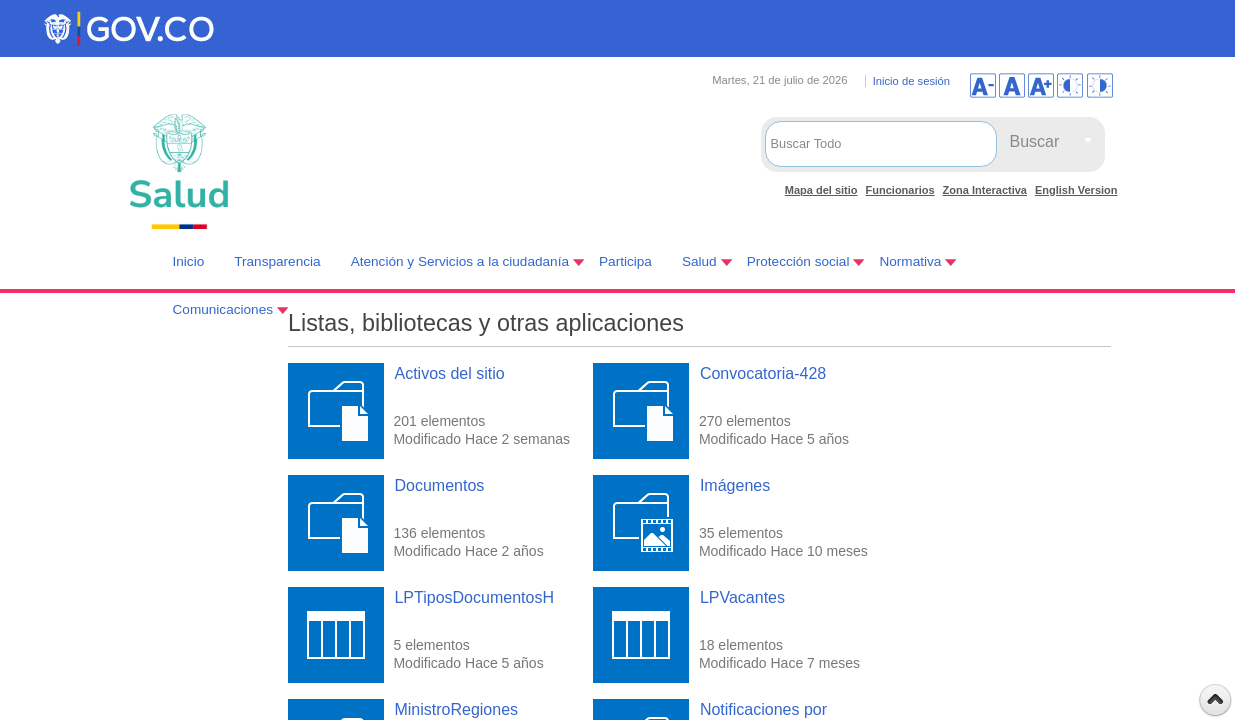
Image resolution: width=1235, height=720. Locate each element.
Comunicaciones (223, 309)
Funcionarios (900, 190)
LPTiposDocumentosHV (479, 597)
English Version (1076, 190)
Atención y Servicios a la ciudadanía (460, 261)
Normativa (910, 261)
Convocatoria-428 (763, 373)
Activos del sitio (449, 373)
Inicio (189, 261)
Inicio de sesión (911, 81)
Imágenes (735, 485)
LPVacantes (742, 597)
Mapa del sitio (821, 190)
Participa (625, 261)
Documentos (439, 485)
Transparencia (277, 261)
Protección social (798, 261)
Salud (699, 261)
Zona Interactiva (985, 190)
